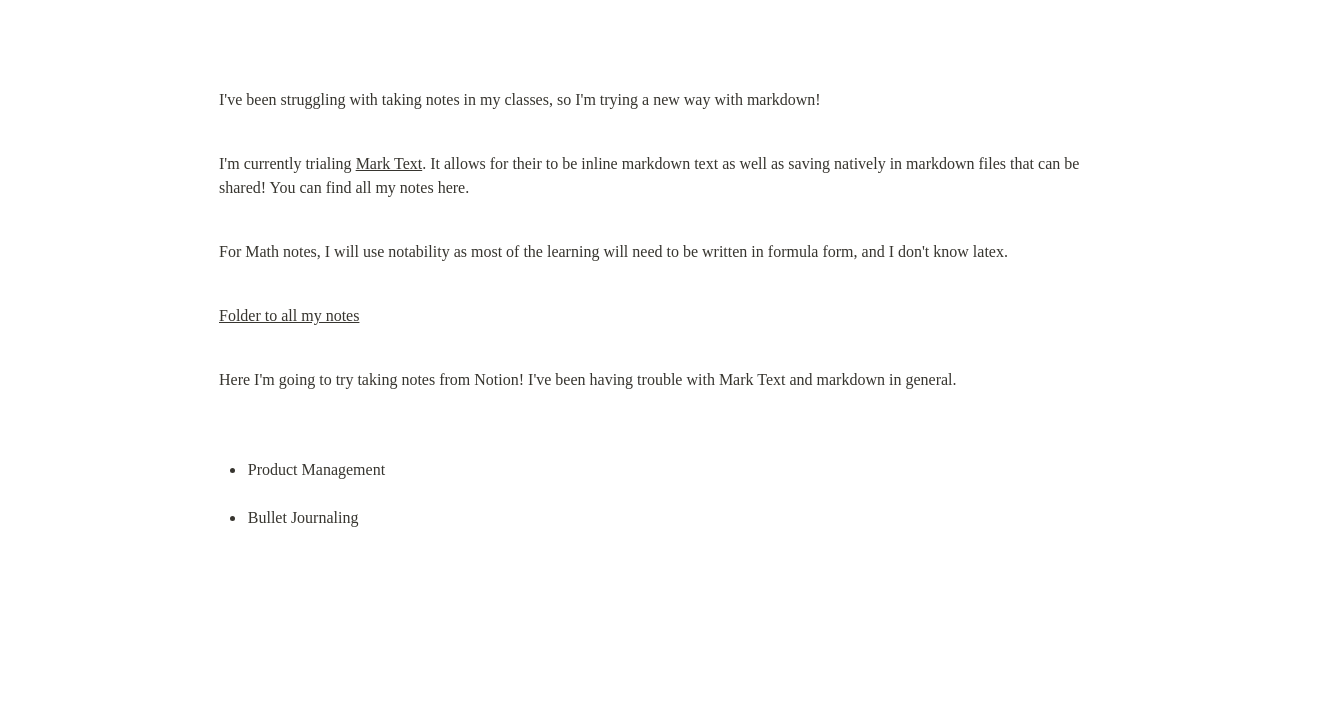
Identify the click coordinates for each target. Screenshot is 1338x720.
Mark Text (389, 163)
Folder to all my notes (289, 315)
